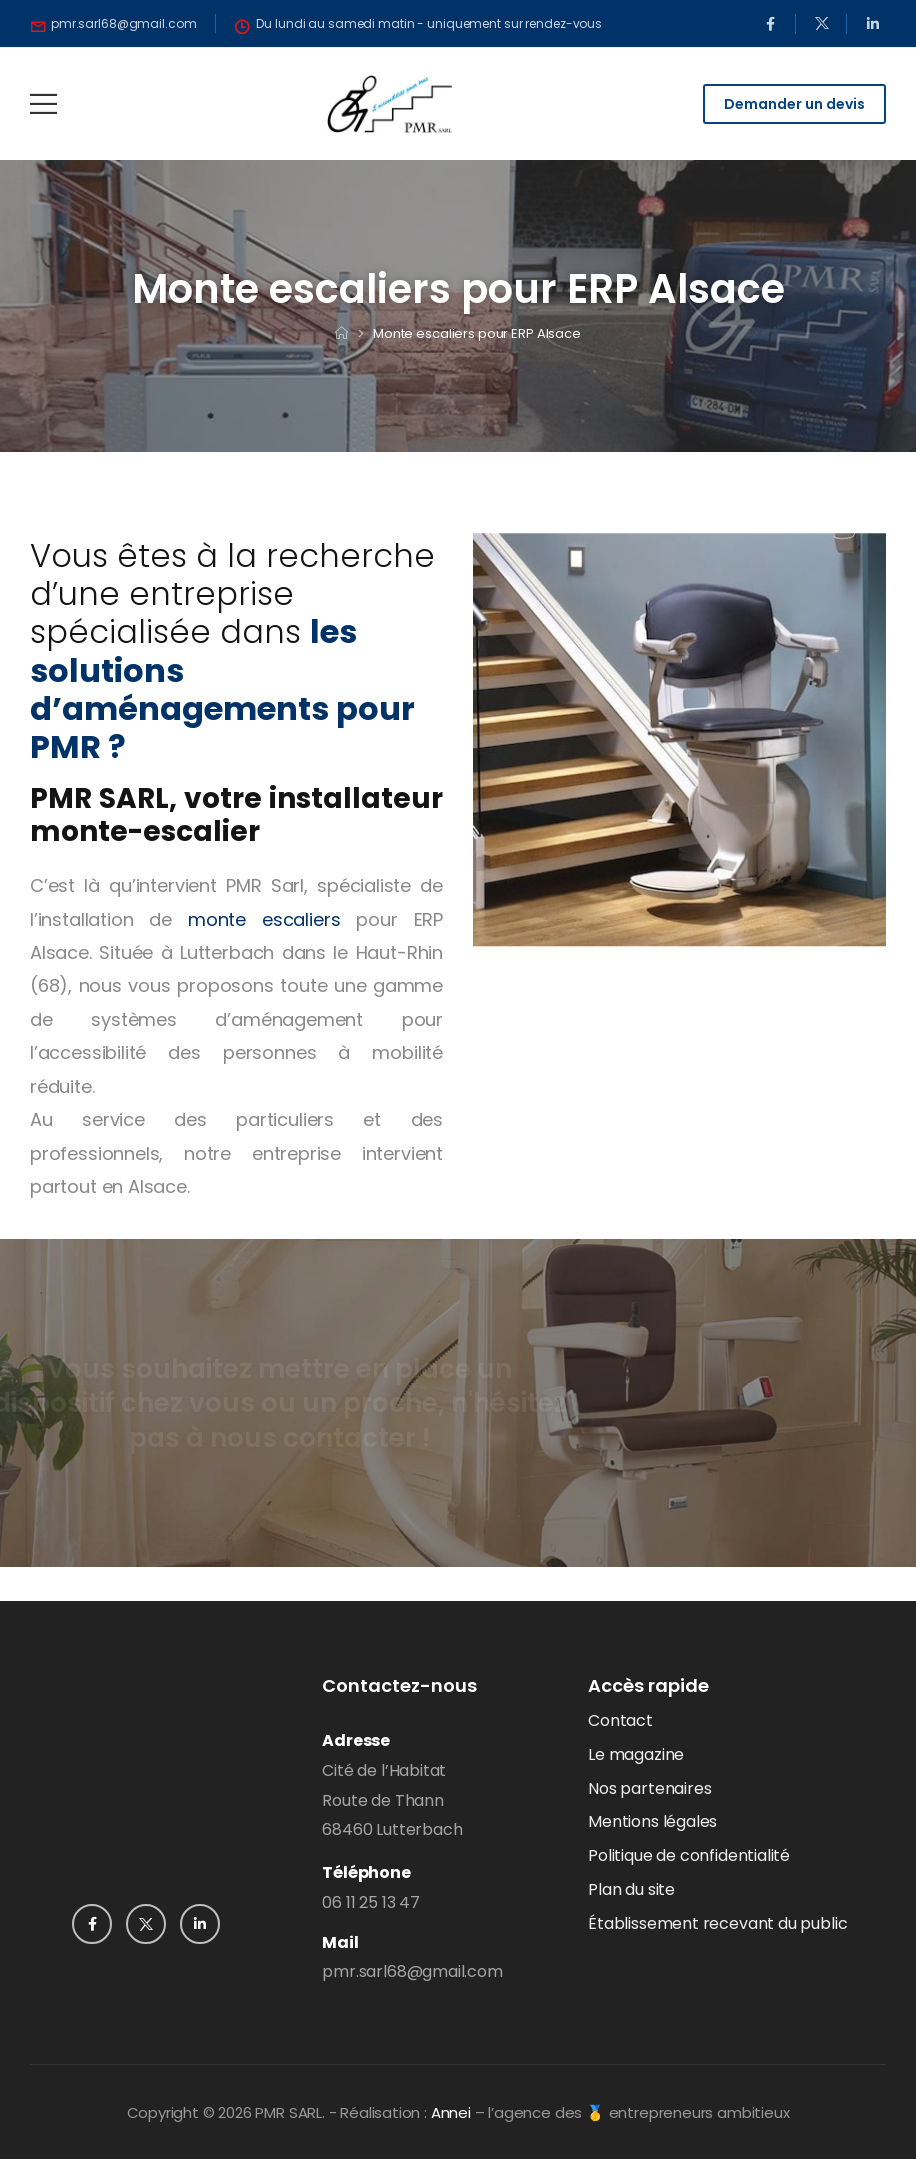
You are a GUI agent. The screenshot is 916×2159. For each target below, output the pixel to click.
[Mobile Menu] (43, 104)
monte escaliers (264, 919)
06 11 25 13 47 (370, 1902)
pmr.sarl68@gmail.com (412, 1971)
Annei (451, 2112)
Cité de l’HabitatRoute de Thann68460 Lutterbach (392, 1800)
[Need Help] (114, 24)
